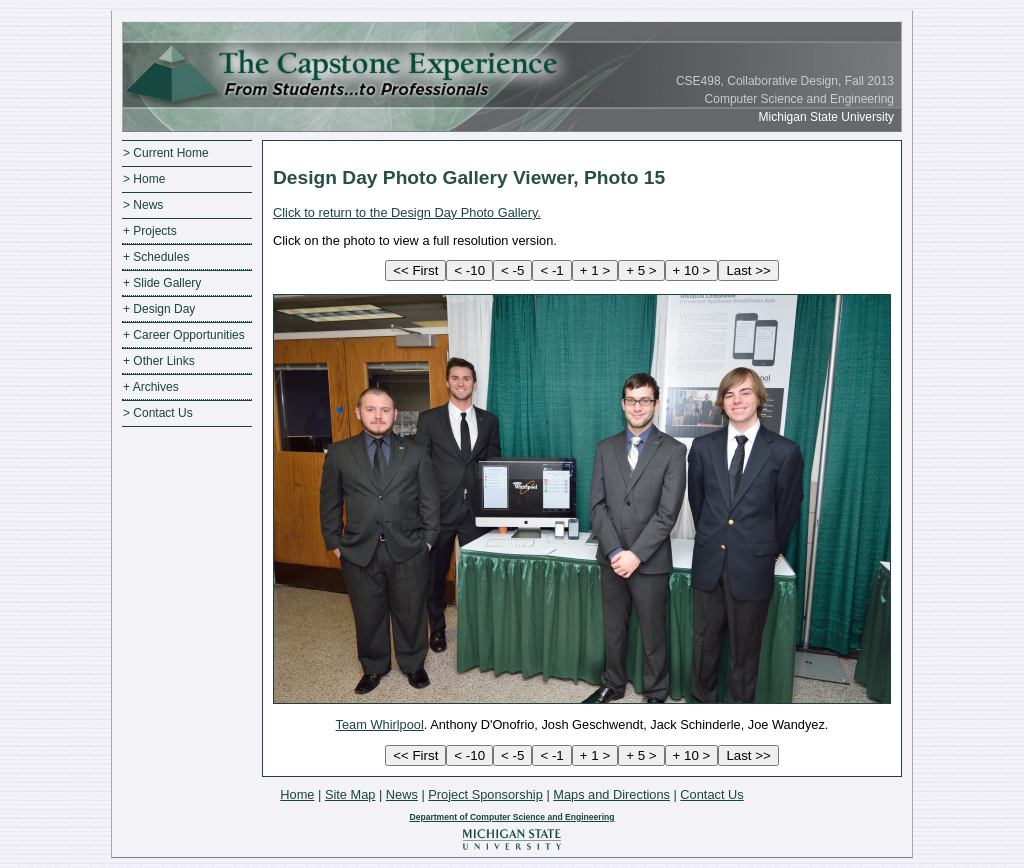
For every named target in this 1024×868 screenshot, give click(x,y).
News (402, 794)
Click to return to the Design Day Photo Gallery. (407, 212)
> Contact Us (158, 413)
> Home (144, 179)
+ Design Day (159, 309)
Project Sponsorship (485, 794)
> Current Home (166, 153)
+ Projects (150, 231)
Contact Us (711, 794)
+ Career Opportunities (184, 335)
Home (297, 794)
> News (143, 205)
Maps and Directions (611, 794)
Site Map (350, 794)
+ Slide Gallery (162, 283)
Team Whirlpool (380, 724)
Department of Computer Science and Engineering (511, 817)
